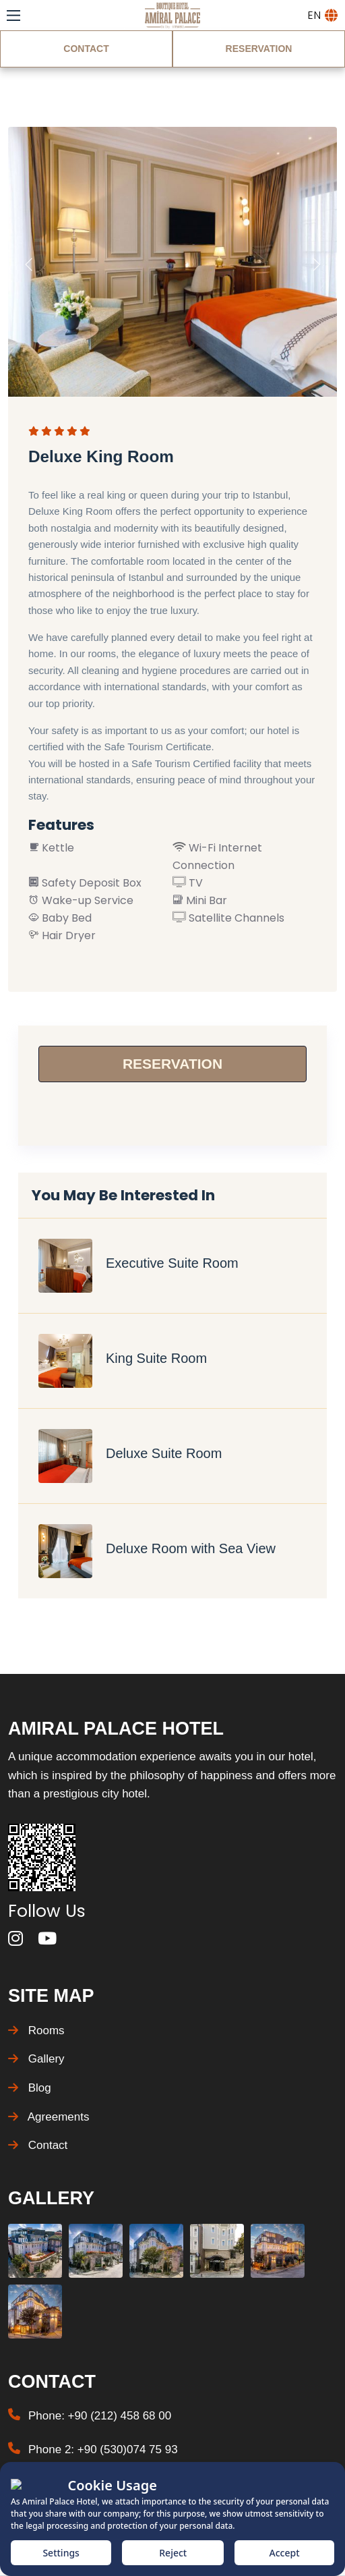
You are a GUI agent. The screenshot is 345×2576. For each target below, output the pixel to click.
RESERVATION (259, 48)
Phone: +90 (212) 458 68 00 (99, 2415)
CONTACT (85, 48)
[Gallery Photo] (35, 2251)
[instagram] (15, 1939)
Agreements (48, 2116)
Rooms (36, 2030)
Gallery (36, 2058)
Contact (37, 2145)
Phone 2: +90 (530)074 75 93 (103, 2449)
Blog (29, 2087)
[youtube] (47, 1939)
